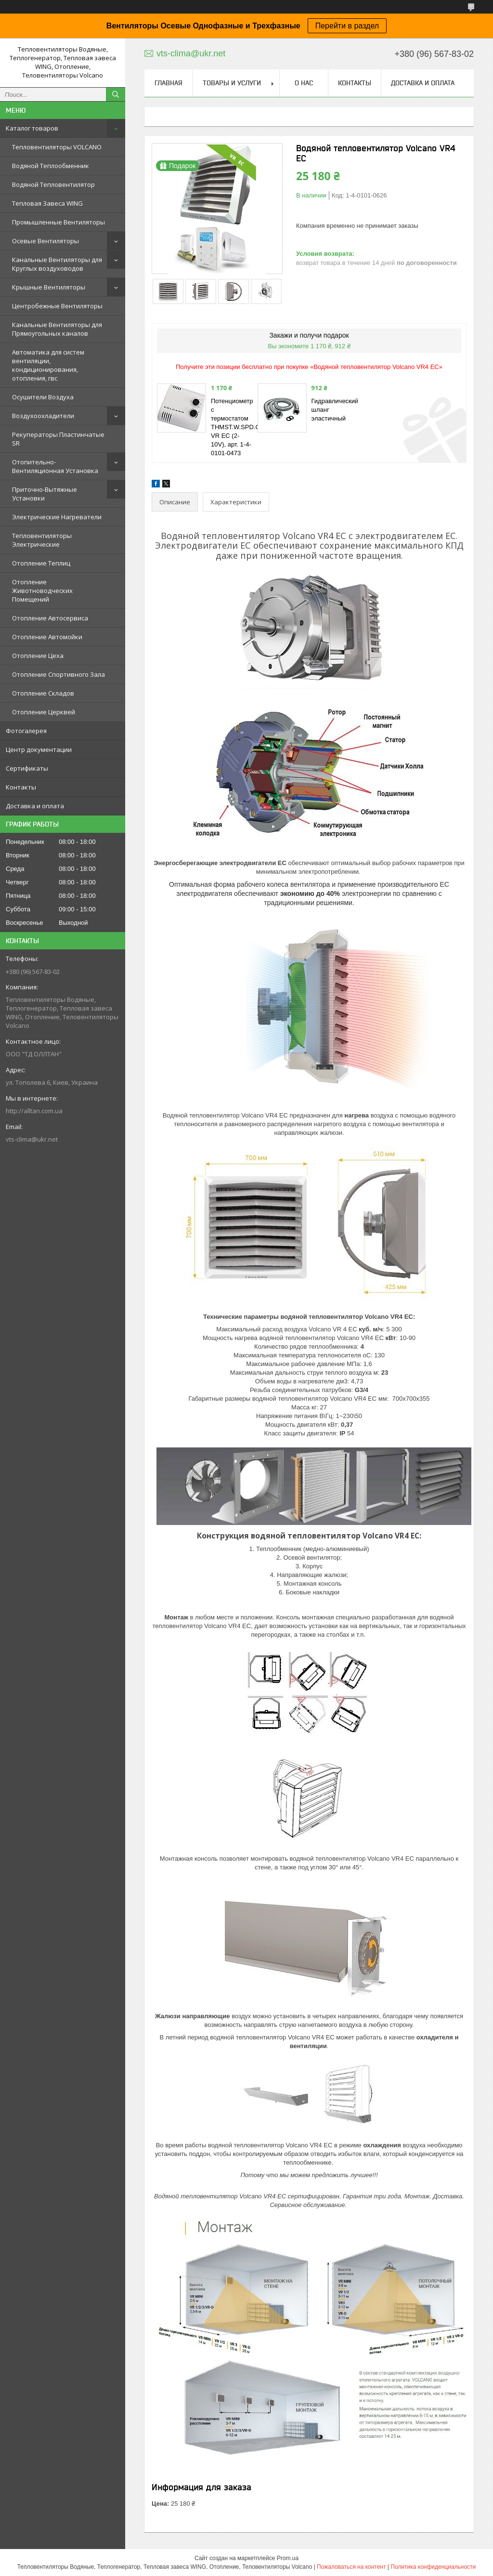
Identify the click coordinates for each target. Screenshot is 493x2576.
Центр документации (39, 749)
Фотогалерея (26, 730)
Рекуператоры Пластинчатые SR (58, 438)
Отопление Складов (43, 693)
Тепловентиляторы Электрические (42, 540)
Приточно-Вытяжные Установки (44, 493)
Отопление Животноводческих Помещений (42, 591)
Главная (168, 83)
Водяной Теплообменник (50, 165)
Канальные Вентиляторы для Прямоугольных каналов (57, 329)
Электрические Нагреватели (57, 517)
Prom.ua (287, 2558)
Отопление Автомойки (47, 636)
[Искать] (115, 94)
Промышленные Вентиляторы (58, 222)
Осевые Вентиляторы (45, 241)
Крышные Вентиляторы (48, 287)
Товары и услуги (232, 83)
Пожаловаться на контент (351, 2566)
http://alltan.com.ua (34, 1110)
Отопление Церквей (43, 712)
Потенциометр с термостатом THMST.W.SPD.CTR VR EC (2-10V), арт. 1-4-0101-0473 (239, 427)
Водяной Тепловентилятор (53, 184)
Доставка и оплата (35, 806)
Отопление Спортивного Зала (58, 674)
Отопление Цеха (38, 655)
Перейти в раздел (347, 26)
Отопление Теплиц (41, 563)
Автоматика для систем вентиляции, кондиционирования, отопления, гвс (48, 365)
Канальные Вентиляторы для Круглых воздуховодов (57, 264)
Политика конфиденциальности (433, 2566)
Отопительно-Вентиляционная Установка (55, 466)
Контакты (21, 787)
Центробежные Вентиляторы (57, 306)
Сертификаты (27, 768)
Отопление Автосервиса (50, 618)
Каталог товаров (32, 128)
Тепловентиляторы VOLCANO (57, 147)
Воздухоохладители (43, 415)
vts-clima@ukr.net (32, 1139)
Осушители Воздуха (43, 397)
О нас (304, 83)
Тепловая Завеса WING (47, 203)
